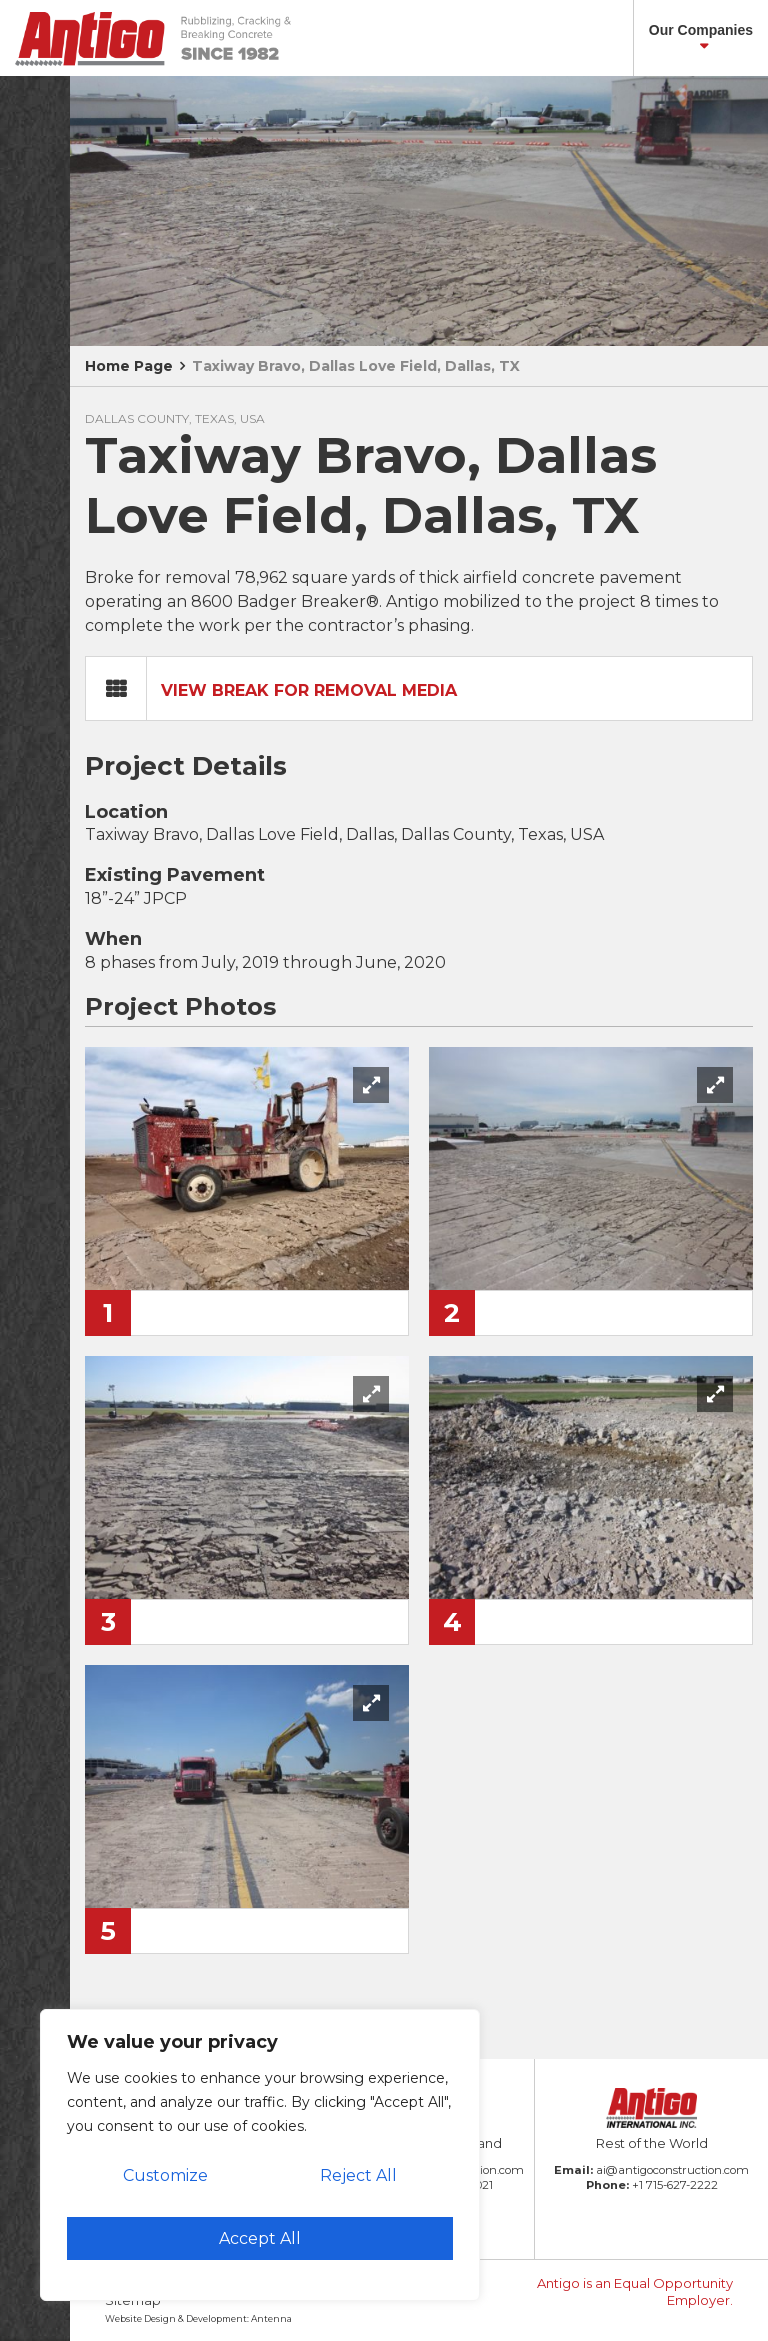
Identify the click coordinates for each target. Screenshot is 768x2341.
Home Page (129, 366)
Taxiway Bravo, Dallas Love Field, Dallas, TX (356, 366)
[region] (260, 2155)
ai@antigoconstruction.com (672, 2170)
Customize (165, 2175)
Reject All (358, 2175)
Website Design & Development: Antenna (198, 2318)
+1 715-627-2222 (675, 2185)
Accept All (260, 2238)
